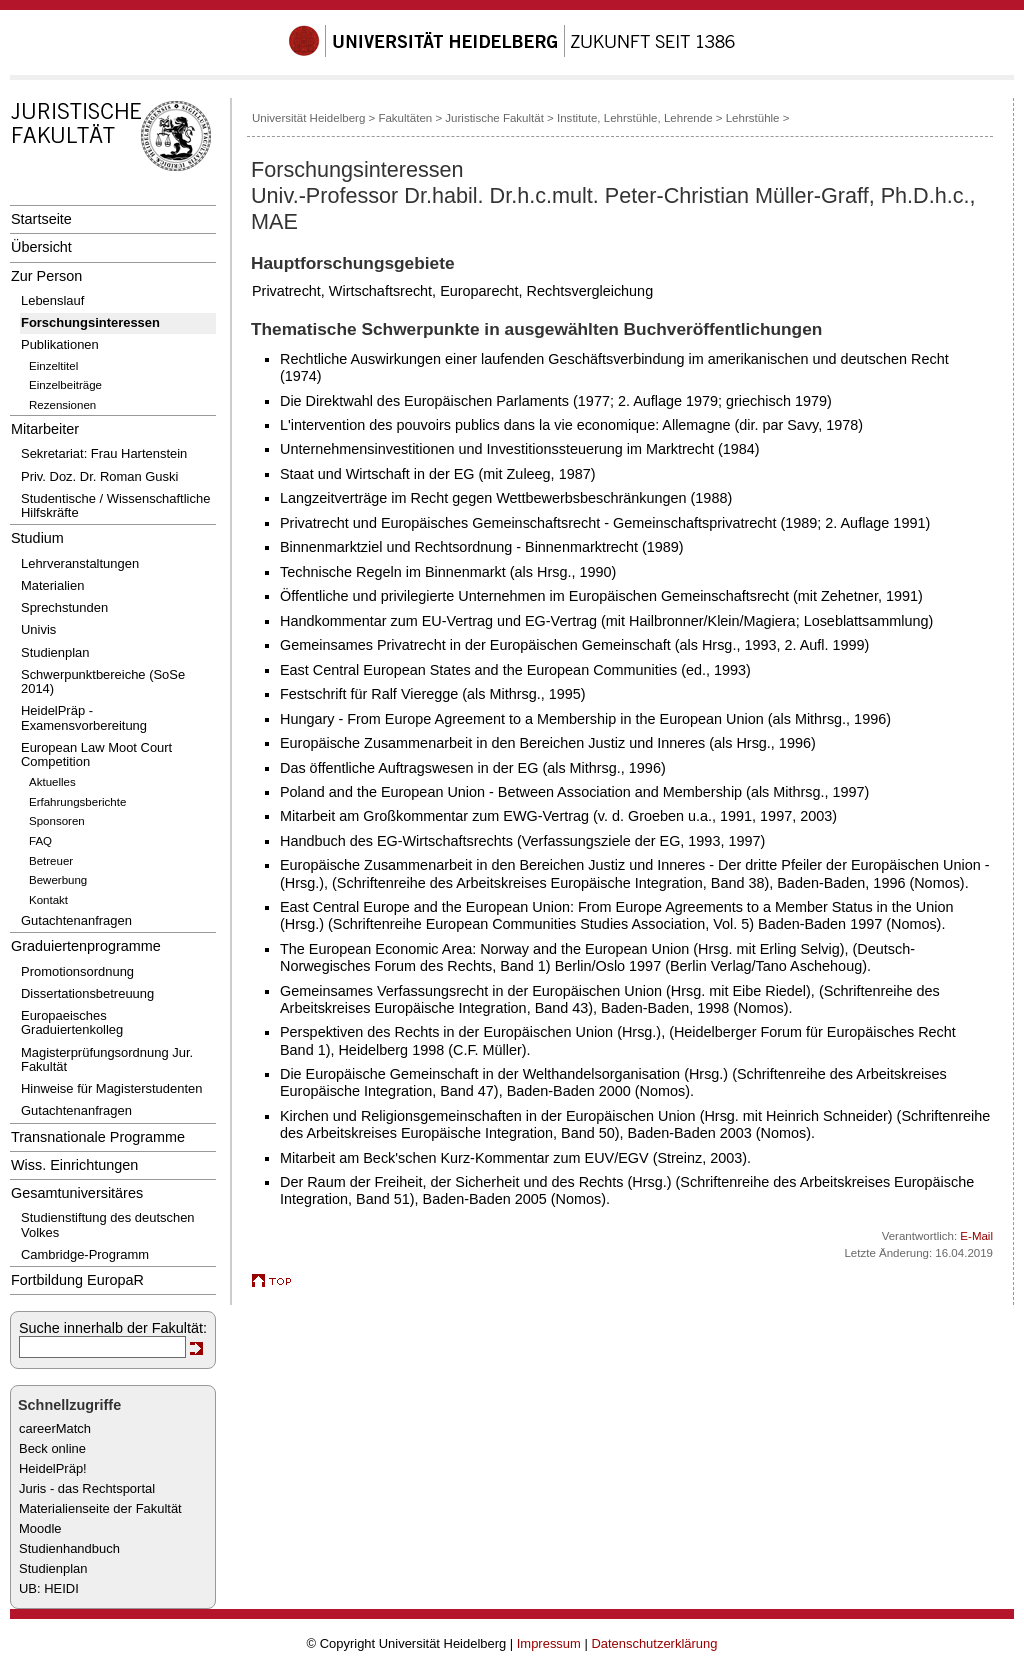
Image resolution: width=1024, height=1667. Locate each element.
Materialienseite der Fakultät (100, 1508)
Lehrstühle (753, 118)
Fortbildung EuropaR (77, 1280)
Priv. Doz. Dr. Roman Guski (99, 476)
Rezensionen (62, 405)
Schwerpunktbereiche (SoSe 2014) (103, 681)
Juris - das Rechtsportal (87, 1488)
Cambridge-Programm (85, 1254)
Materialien (52, 585)
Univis (38, 629)
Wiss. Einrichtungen (74, 1165)
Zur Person (46, 276)
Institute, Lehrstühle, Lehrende (635, 118)
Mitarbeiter (45, 429)
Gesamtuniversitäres (77, 1193)
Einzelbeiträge (65, 385)
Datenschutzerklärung (654, 1643)
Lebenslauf (52, 300)
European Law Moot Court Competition (96, 754)
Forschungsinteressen (90, 322)
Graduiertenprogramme (86, 946)
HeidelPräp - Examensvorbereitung (84, 717)
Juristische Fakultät (494, 118)
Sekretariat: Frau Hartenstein (104, 453)
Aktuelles (52, 782)
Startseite (41, 219)
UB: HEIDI (49, 1588)
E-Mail (976, 1236)
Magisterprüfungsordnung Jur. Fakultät (107, 1059)
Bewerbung (58, 880)
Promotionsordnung (77, 971)
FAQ (40, 841)
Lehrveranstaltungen (80, 563)
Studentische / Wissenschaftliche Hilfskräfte (115, 505)
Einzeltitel (53, 366)
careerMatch (55, 1428)
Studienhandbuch (69, 1548)
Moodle (40, 1528)
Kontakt (48, 900)
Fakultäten (405, 118)
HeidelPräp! (53, 1468)
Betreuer (51, 861)
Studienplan (55, 652)
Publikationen (60, 344)
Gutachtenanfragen (76, 920)
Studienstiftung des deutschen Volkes (108, 1224)
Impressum (549, 1643)
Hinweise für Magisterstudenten (111, 1088)
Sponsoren (57, 821)
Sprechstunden (64, 607)
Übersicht (41, 247)
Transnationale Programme (98, 1137)
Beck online (52, 1448)
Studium (37, 538)
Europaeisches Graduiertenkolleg (72, 1022)
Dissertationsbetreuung (87, 993)
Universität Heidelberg (308, 118)
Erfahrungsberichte (77, 802)
